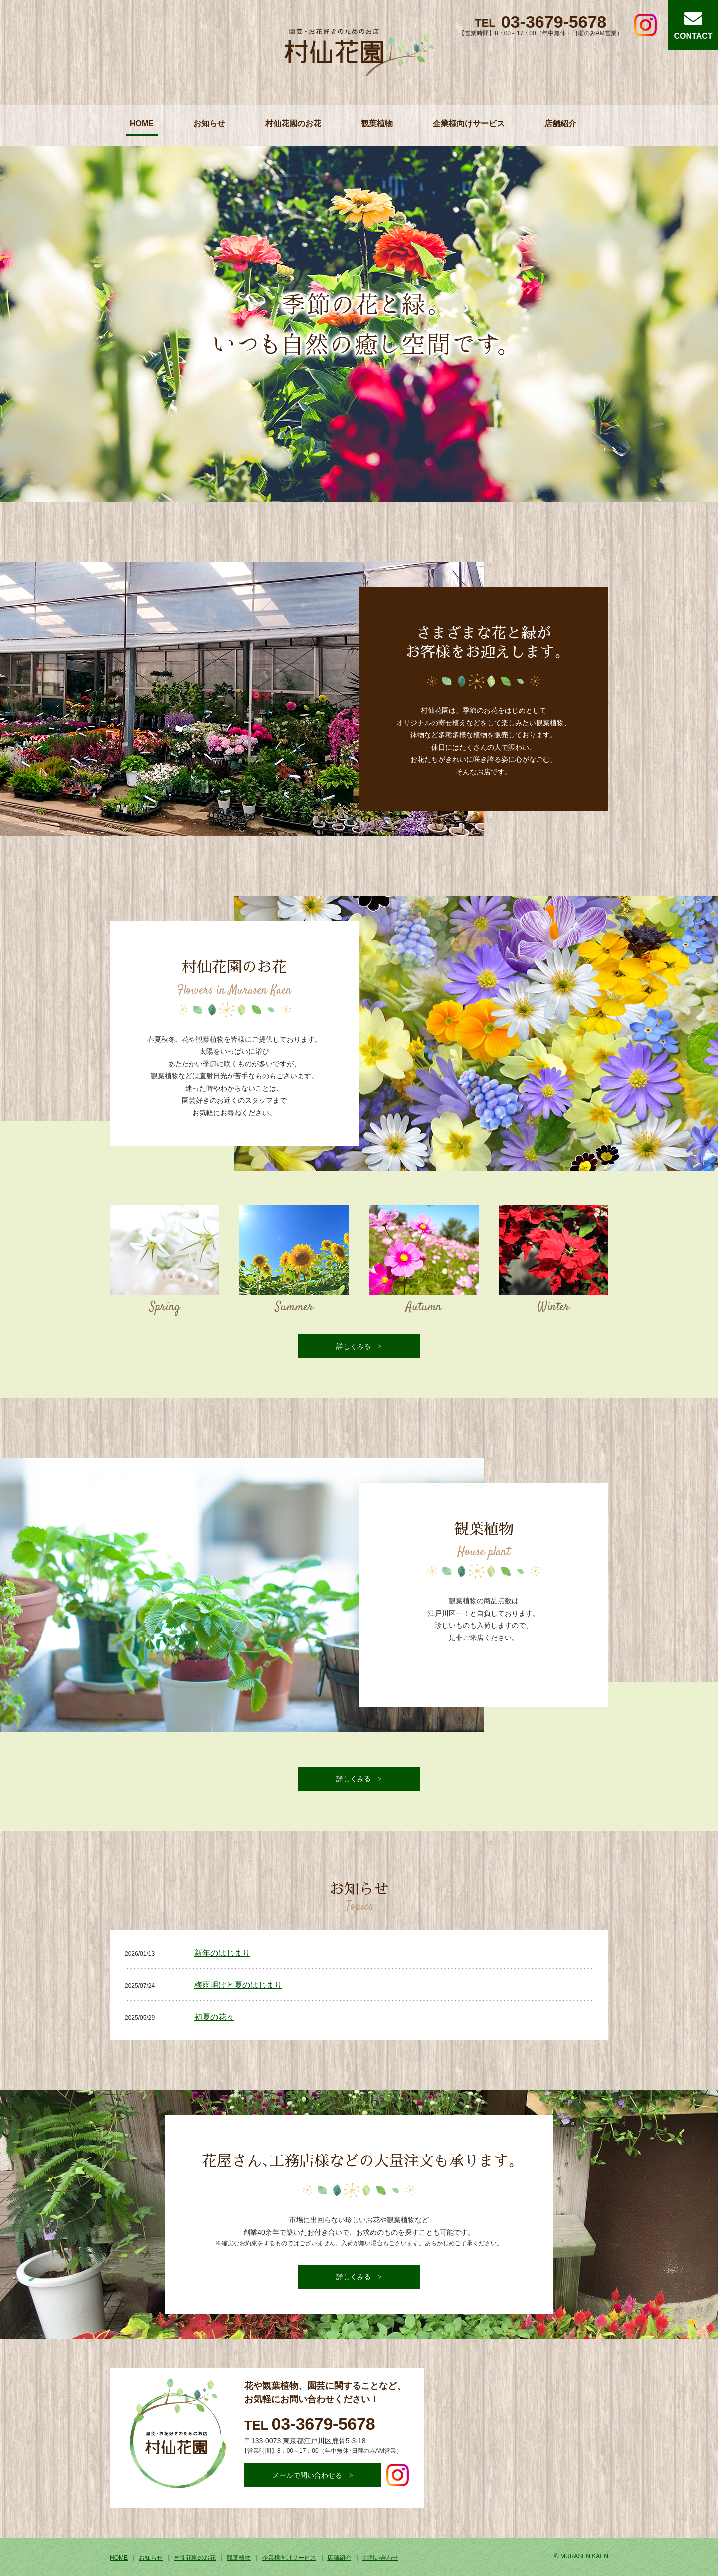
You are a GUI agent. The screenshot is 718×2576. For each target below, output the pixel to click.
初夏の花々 (214, 2017)
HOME (142, 123)
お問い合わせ (380, 2557)
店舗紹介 (560, 123)
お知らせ (209, 123)
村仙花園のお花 (293, 123)
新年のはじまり (222, 1953)
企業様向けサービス (469, 123)
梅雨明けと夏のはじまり (238, 1985)
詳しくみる (353, 1346)
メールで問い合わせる (307, 2475)
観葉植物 (377, 123)
